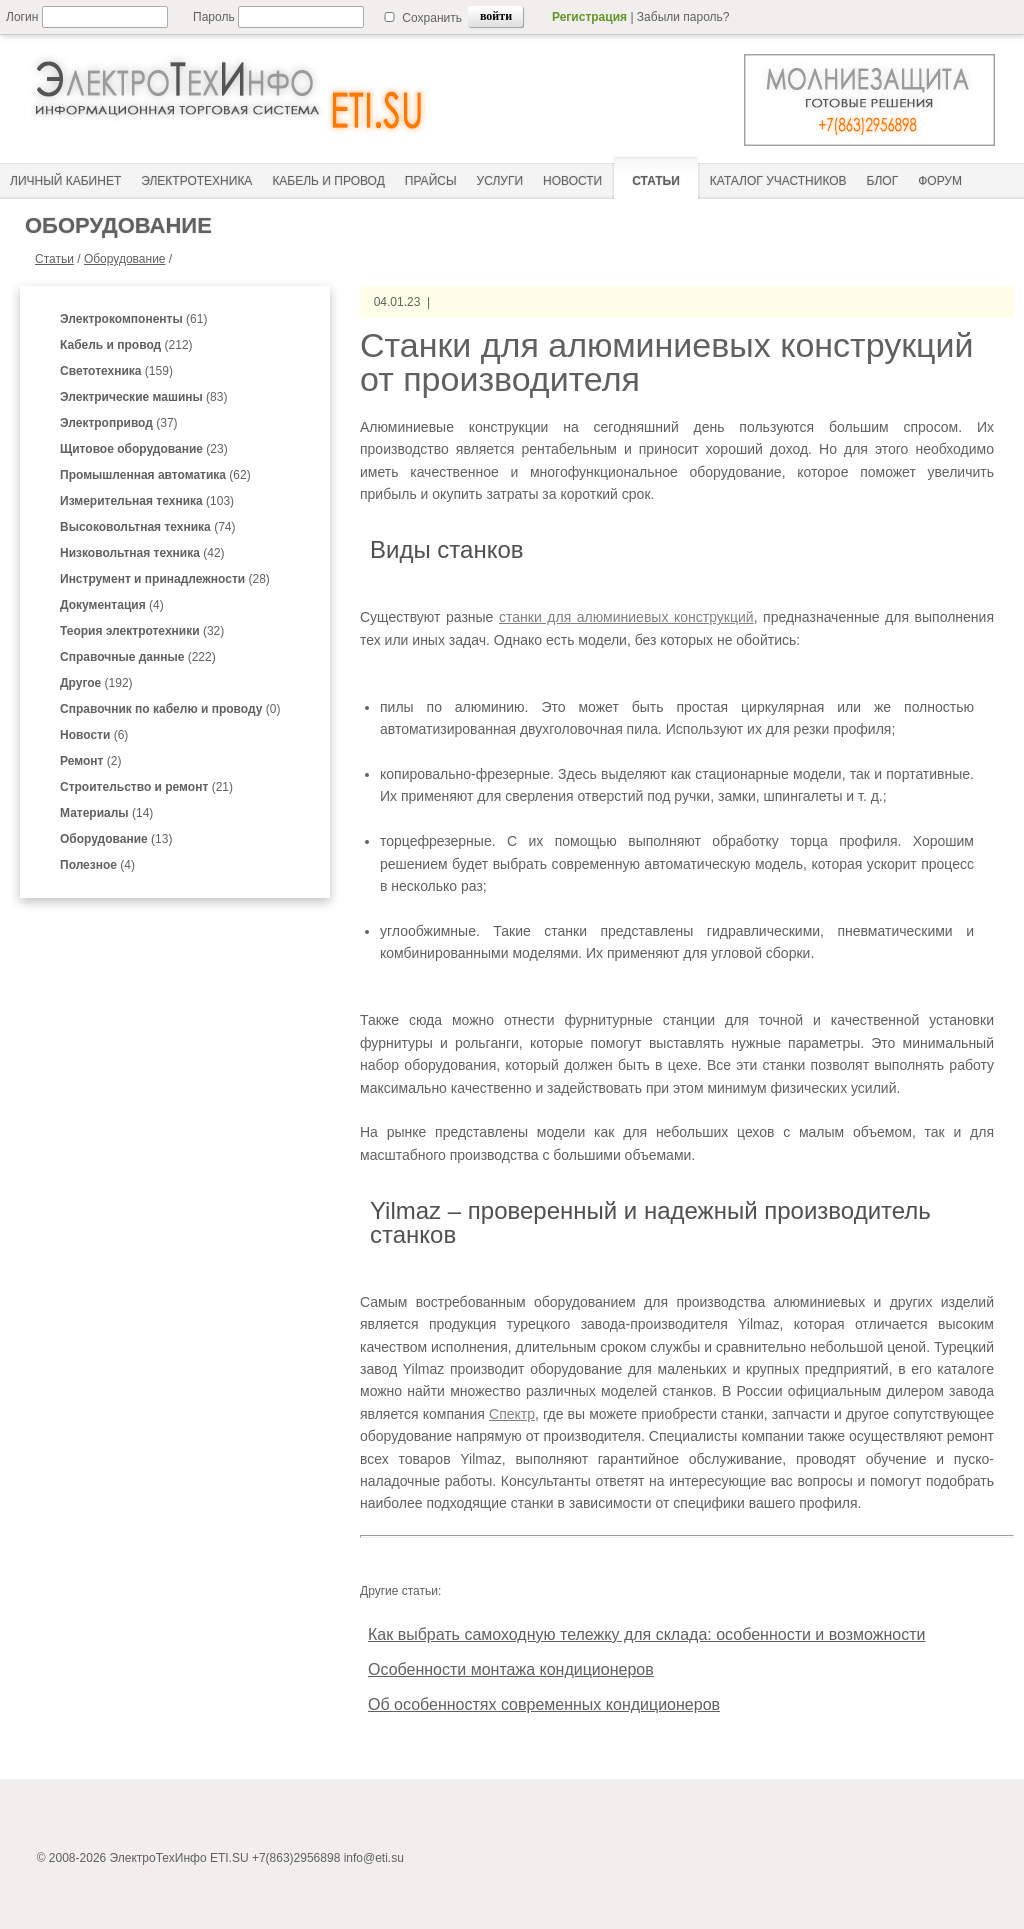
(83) (143, 397)
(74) (147, 527)
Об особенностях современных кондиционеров (544, 1704)
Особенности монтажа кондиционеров (511, 1669)
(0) (170, 709)
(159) (116, 371)
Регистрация (589, 17)
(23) (144, 449)
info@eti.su (374, 1858)
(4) (112, 605)
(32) (142, 631)
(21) (146, 787)
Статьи (54, 259)
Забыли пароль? (683, 17)
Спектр (512, 1414)
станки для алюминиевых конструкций (626, 617)
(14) (106, 813)
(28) (165, 579)
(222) (138, 657)
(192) (96, 683)
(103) (147, 501)
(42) (142, 553)
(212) (126, 345)
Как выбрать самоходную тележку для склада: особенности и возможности (647, 1634)
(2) (90, 761)
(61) (133, 319)
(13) (116, 839)
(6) (94, 735)
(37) (119, 423)
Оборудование (125, 259)
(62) (155, 475)
